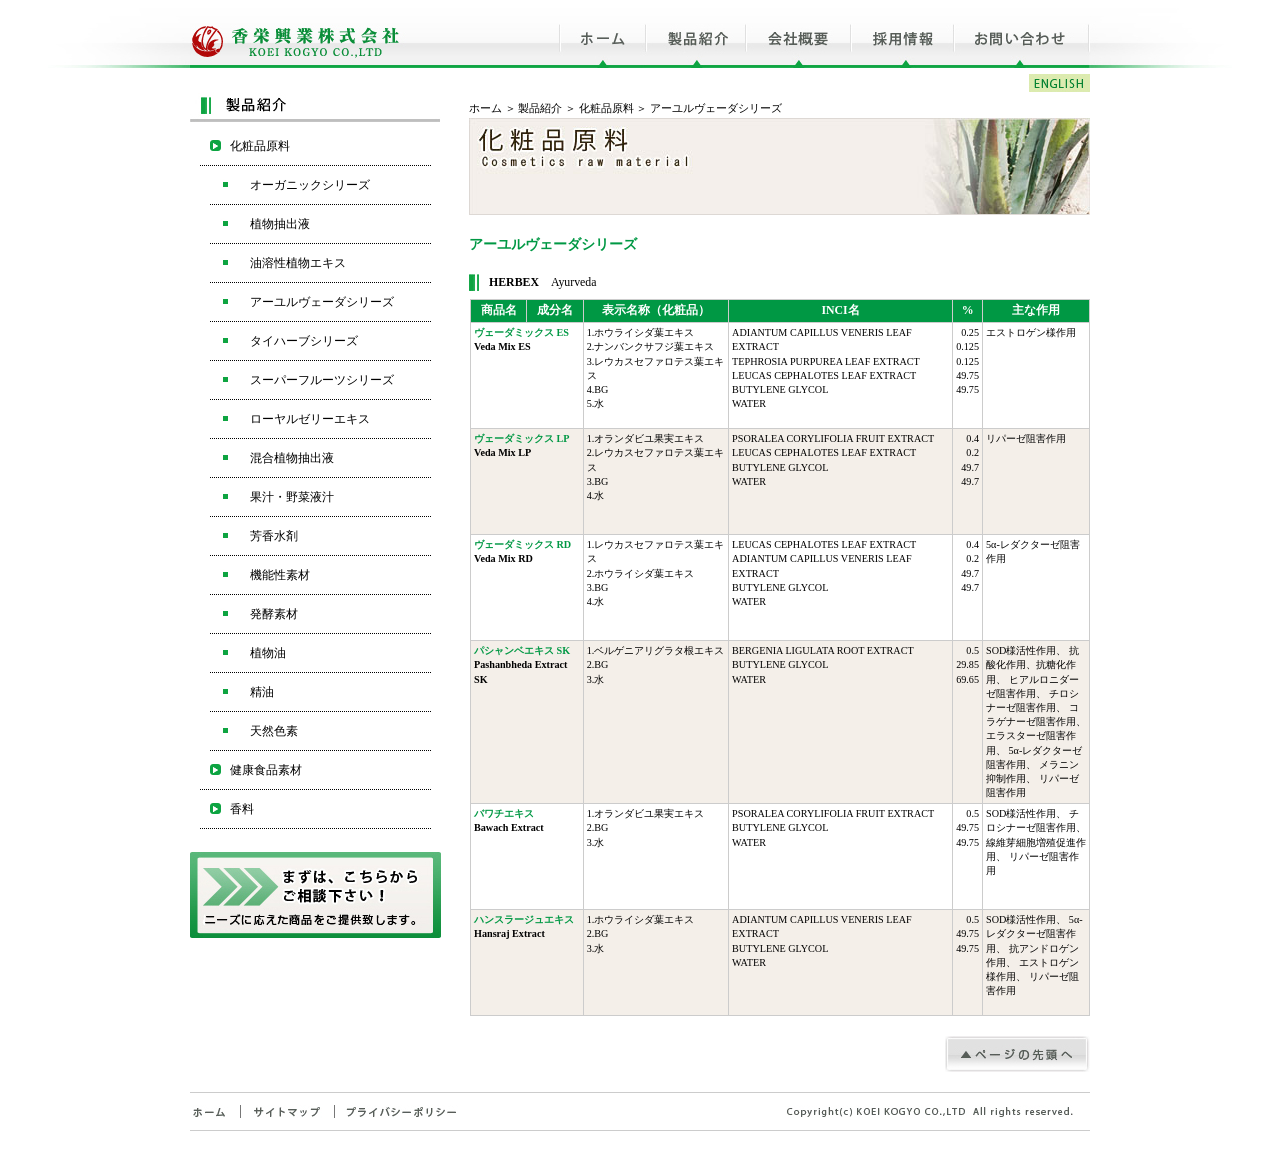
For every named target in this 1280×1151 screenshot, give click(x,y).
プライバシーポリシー (402, 1111)
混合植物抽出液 (292, 458)
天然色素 (274, 731)
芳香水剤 (274, 536)
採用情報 (902, 34)
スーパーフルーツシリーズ (322, 380)
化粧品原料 (606, 108)
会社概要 (798, 34)
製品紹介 (696, 34)
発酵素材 (274, 614)
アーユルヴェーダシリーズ (322, 302)
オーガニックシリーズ (310, 185)
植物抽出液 (280, 224)
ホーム (603, 34)
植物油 (268, 653)
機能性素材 (280, 575)
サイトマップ (287, 1111)
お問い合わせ (1022, 34)
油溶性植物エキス (298, 263)
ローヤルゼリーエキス (310, 419)
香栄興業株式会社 (297, 34)
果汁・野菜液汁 (292, 497)
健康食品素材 (266, 770)
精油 (262, 692)
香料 (242, 809)
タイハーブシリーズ (304, 341)
